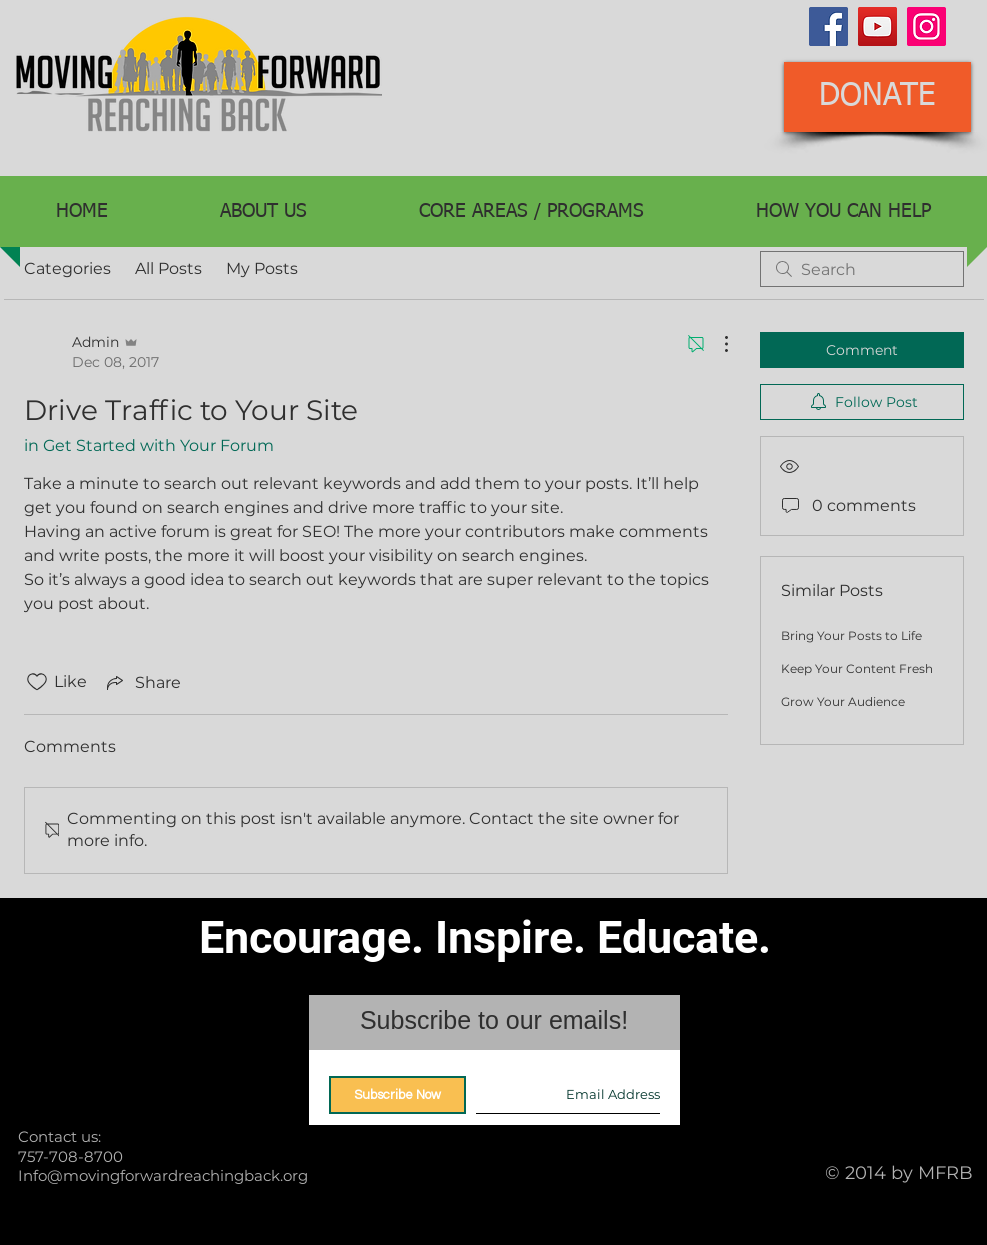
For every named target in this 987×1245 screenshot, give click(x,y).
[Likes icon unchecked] (37, 682)
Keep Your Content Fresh (857, 668)
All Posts (168, 268)
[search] (862, 269)
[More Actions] (716, 344)
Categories (67, 268)
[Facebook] (828, 26)
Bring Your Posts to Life (851, 635)
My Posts (262, 268)
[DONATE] (877, 97)
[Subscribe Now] (397, 1095)
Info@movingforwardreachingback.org (163, 1175)
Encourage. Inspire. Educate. (485, 937)
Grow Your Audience (843, 701)
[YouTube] (877, 26)
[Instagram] (926, 26)
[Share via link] (142, 682)
